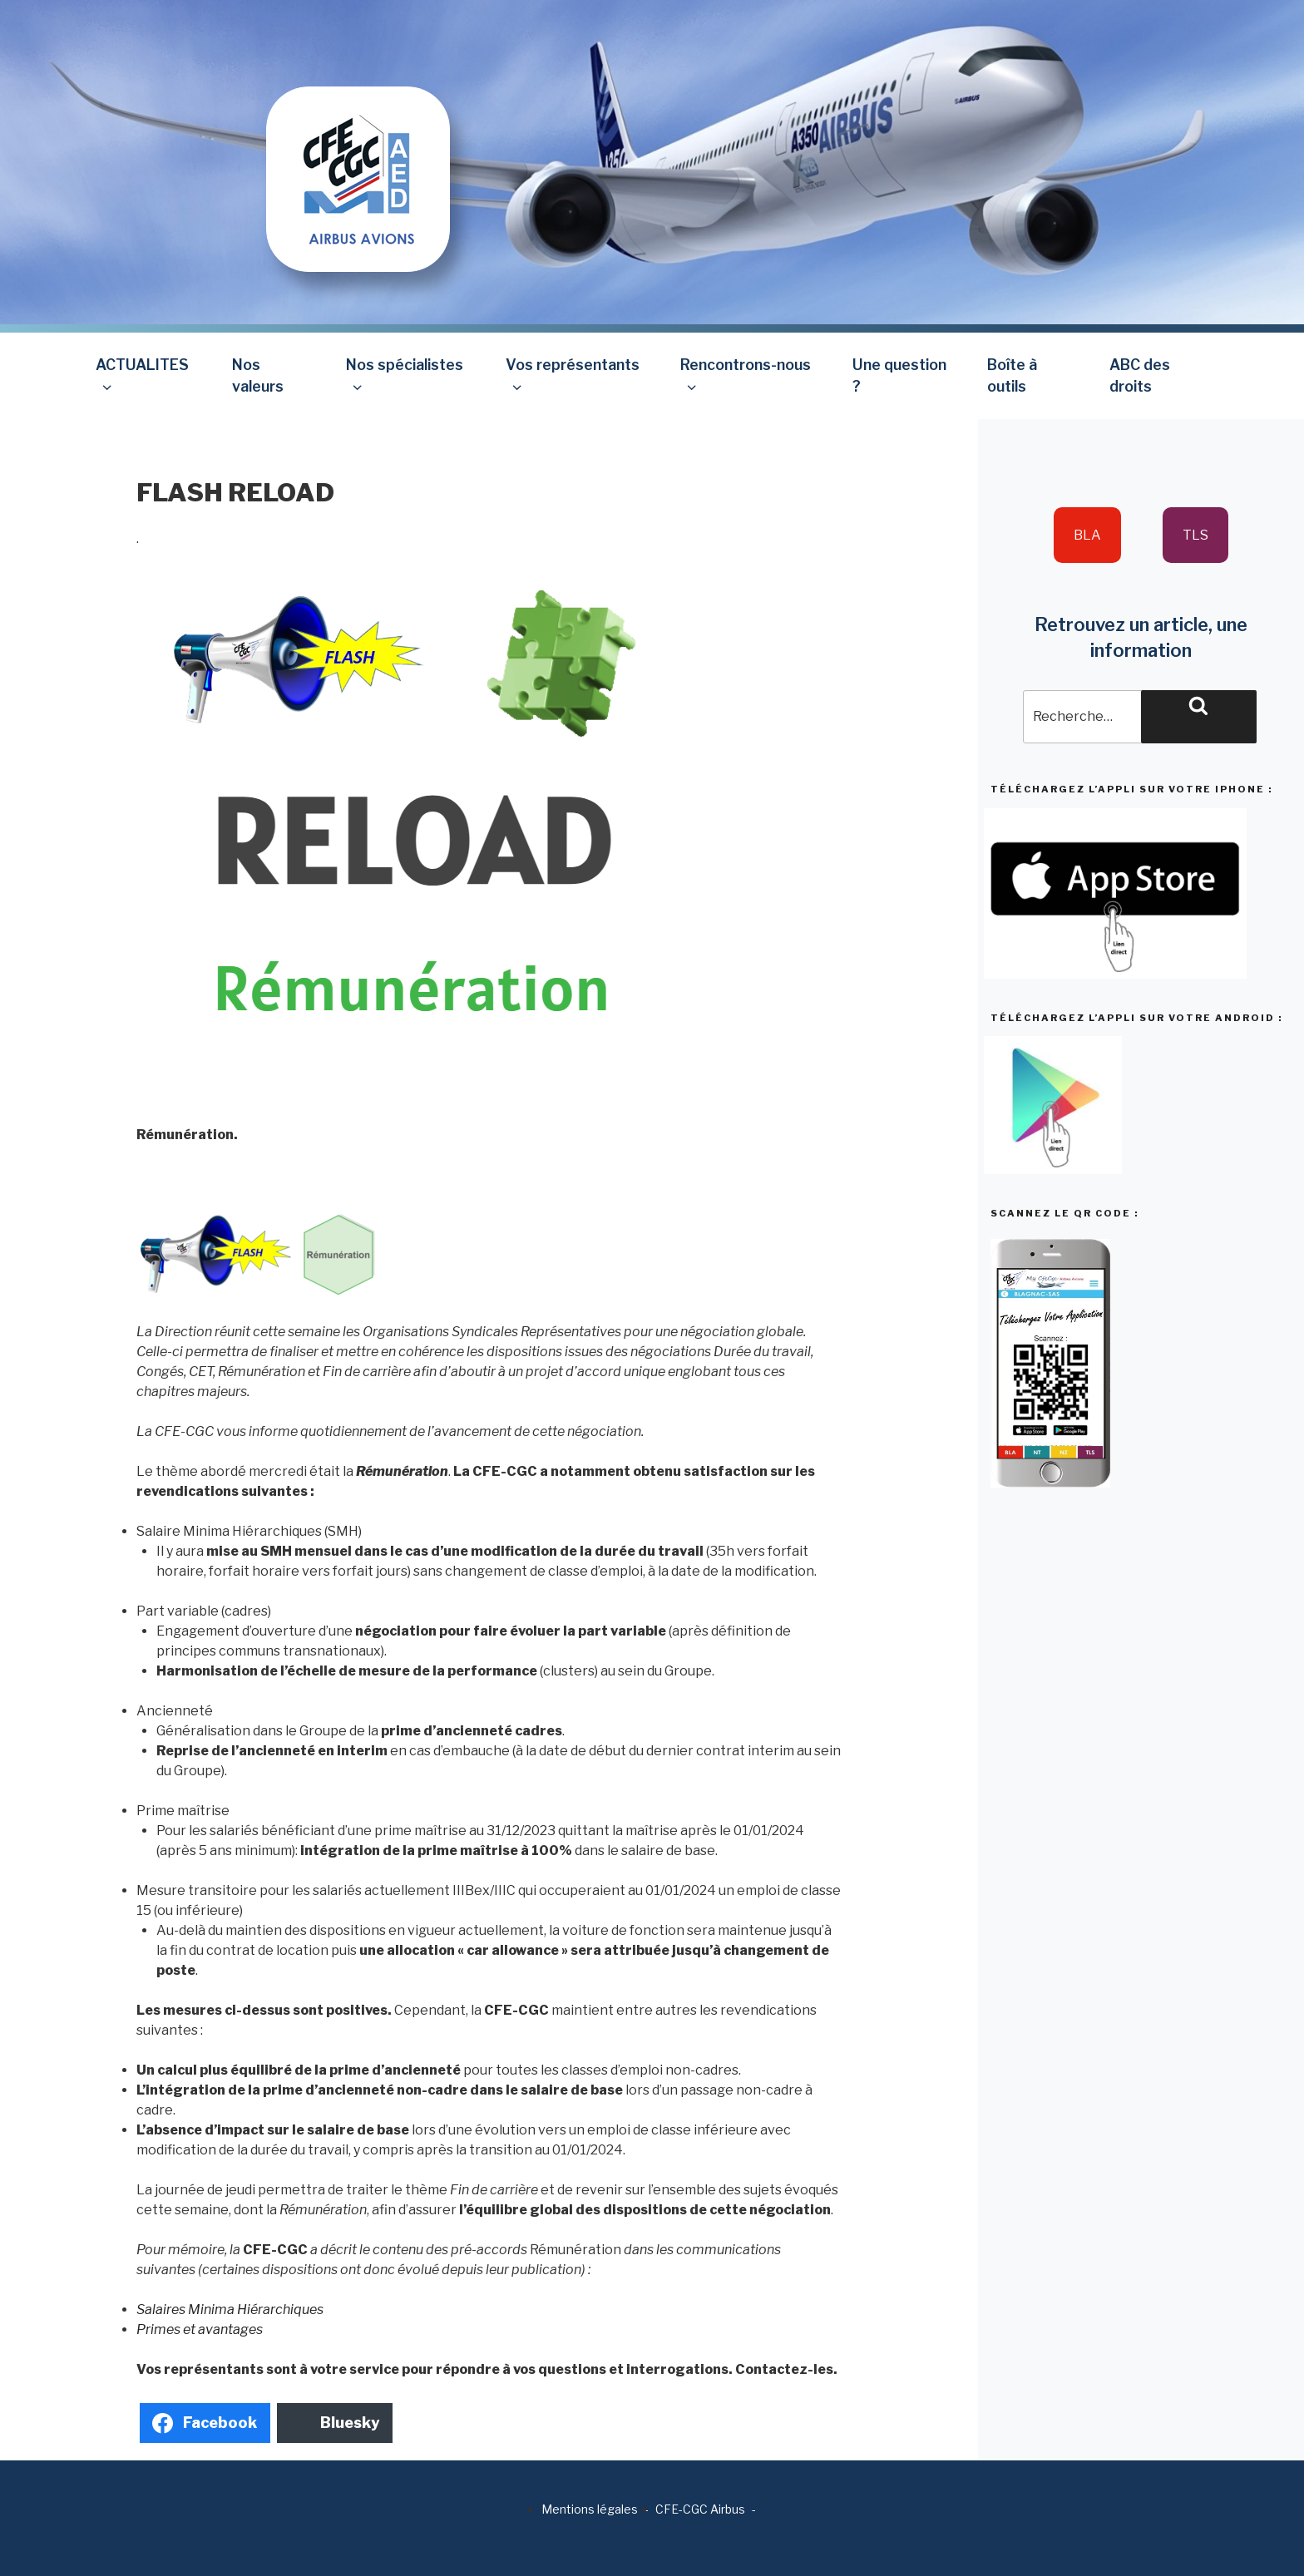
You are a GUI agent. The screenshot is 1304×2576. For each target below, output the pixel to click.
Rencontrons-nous (745, 375)
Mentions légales (589, 2509)
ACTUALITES (142, 375)
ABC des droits (1139, 375)
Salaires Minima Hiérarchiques (230, 2309)
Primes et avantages (199, 2329)
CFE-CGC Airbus (700, 2509)
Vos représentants (573, 375)
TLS (1195, 535)
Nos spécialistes (404, 375)
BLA (1087, 535)
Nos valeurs (258, 375)
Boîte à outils (1012, 375)
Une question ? (899, 375)
